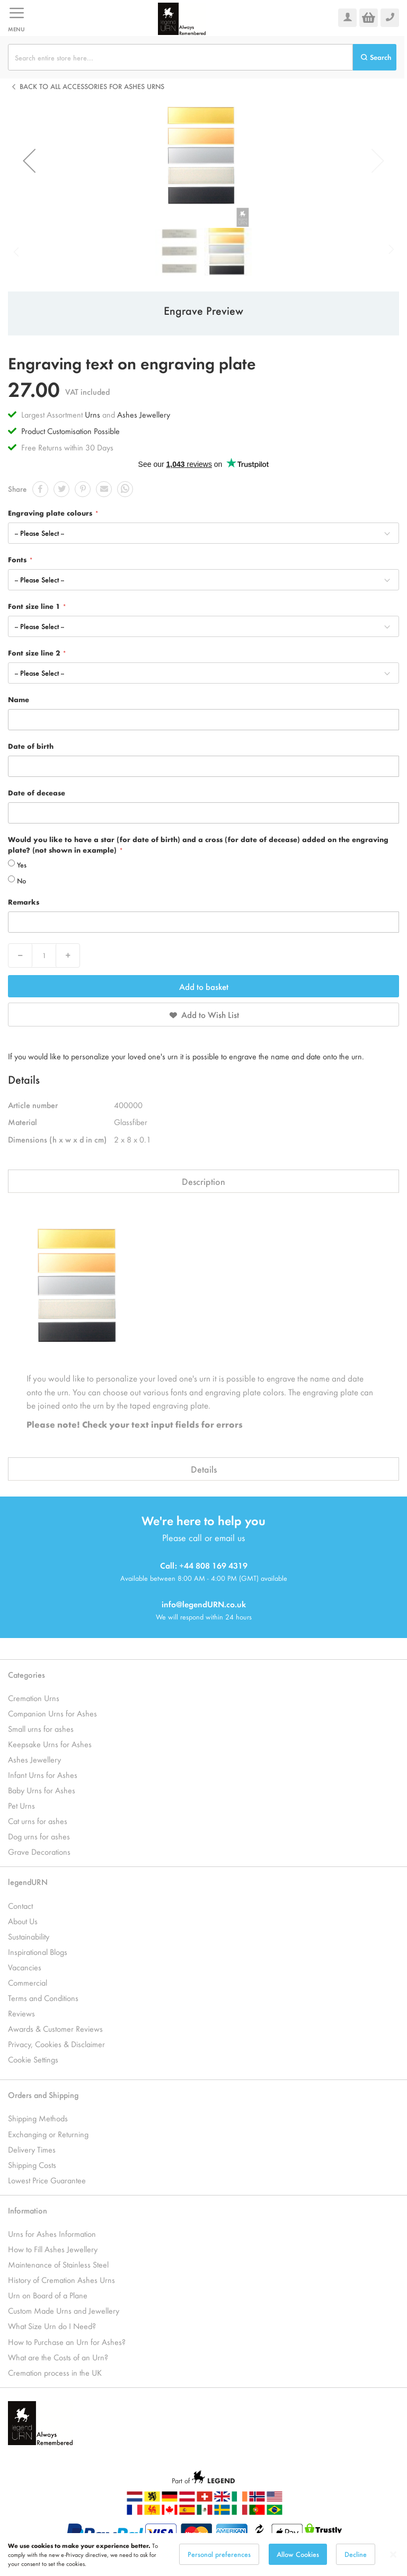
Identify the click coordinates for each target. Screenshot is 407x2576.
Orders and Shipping (43, 2094)
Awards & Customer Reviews (55, 2028)
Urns (93, 414)
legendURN (28, 1881)
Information (27, 2210)
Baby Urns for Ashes (41, 1789)
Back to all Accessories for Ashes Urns (92, 86)
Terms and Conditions (43, 1997)
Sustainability (28, 1936)
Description (203, 1181)
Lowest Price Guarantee (47, 2179)
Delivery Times (32, 2149)
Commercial (27, 1982)
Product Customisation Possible (70, 430)
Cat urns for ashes (37, 1820)
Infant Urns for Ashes (42, 1774)
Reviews (21, 2013)
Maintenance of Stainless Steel (58, 2264)
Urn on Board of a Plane (47, 2294)
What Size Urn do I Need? (52, 2325)
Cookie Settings (33, 2059)
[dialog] (203, 2554)
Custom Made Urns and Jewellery (63, 2310)
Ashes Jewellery (143, 414)
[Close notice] (393, 2554)
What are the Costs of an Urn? (58, 2356)
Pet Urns (21, 1805)
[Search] (374, 57)
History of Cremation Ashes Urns (61, 2279)
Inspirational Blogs (37, 1951)
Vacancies (24, 1966)
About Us (23, 1920)
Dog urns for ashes (39, 1836)
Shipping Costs (32, 2164)
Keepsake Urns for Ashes (50, 1743)
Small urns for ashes (41, 1728)
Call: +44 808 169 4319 (203, 1565)
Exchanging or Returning (48, 2133)
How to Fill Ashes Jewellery (53, 2248)
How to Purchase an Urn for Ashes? (67, 2341)
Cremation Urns (33, 1697)
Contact (20, 1905)
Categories (26, 1674)
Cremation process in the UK (55, 2372)
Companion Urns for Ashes (52, 1713)
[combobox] (180, 57)
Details (204, 1469)
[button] (29, 160)
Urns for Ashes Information (52, 2233)
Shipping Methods (38, 2117)
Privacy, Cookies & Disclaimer (56, 2043)
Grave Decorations (39, 1851)
